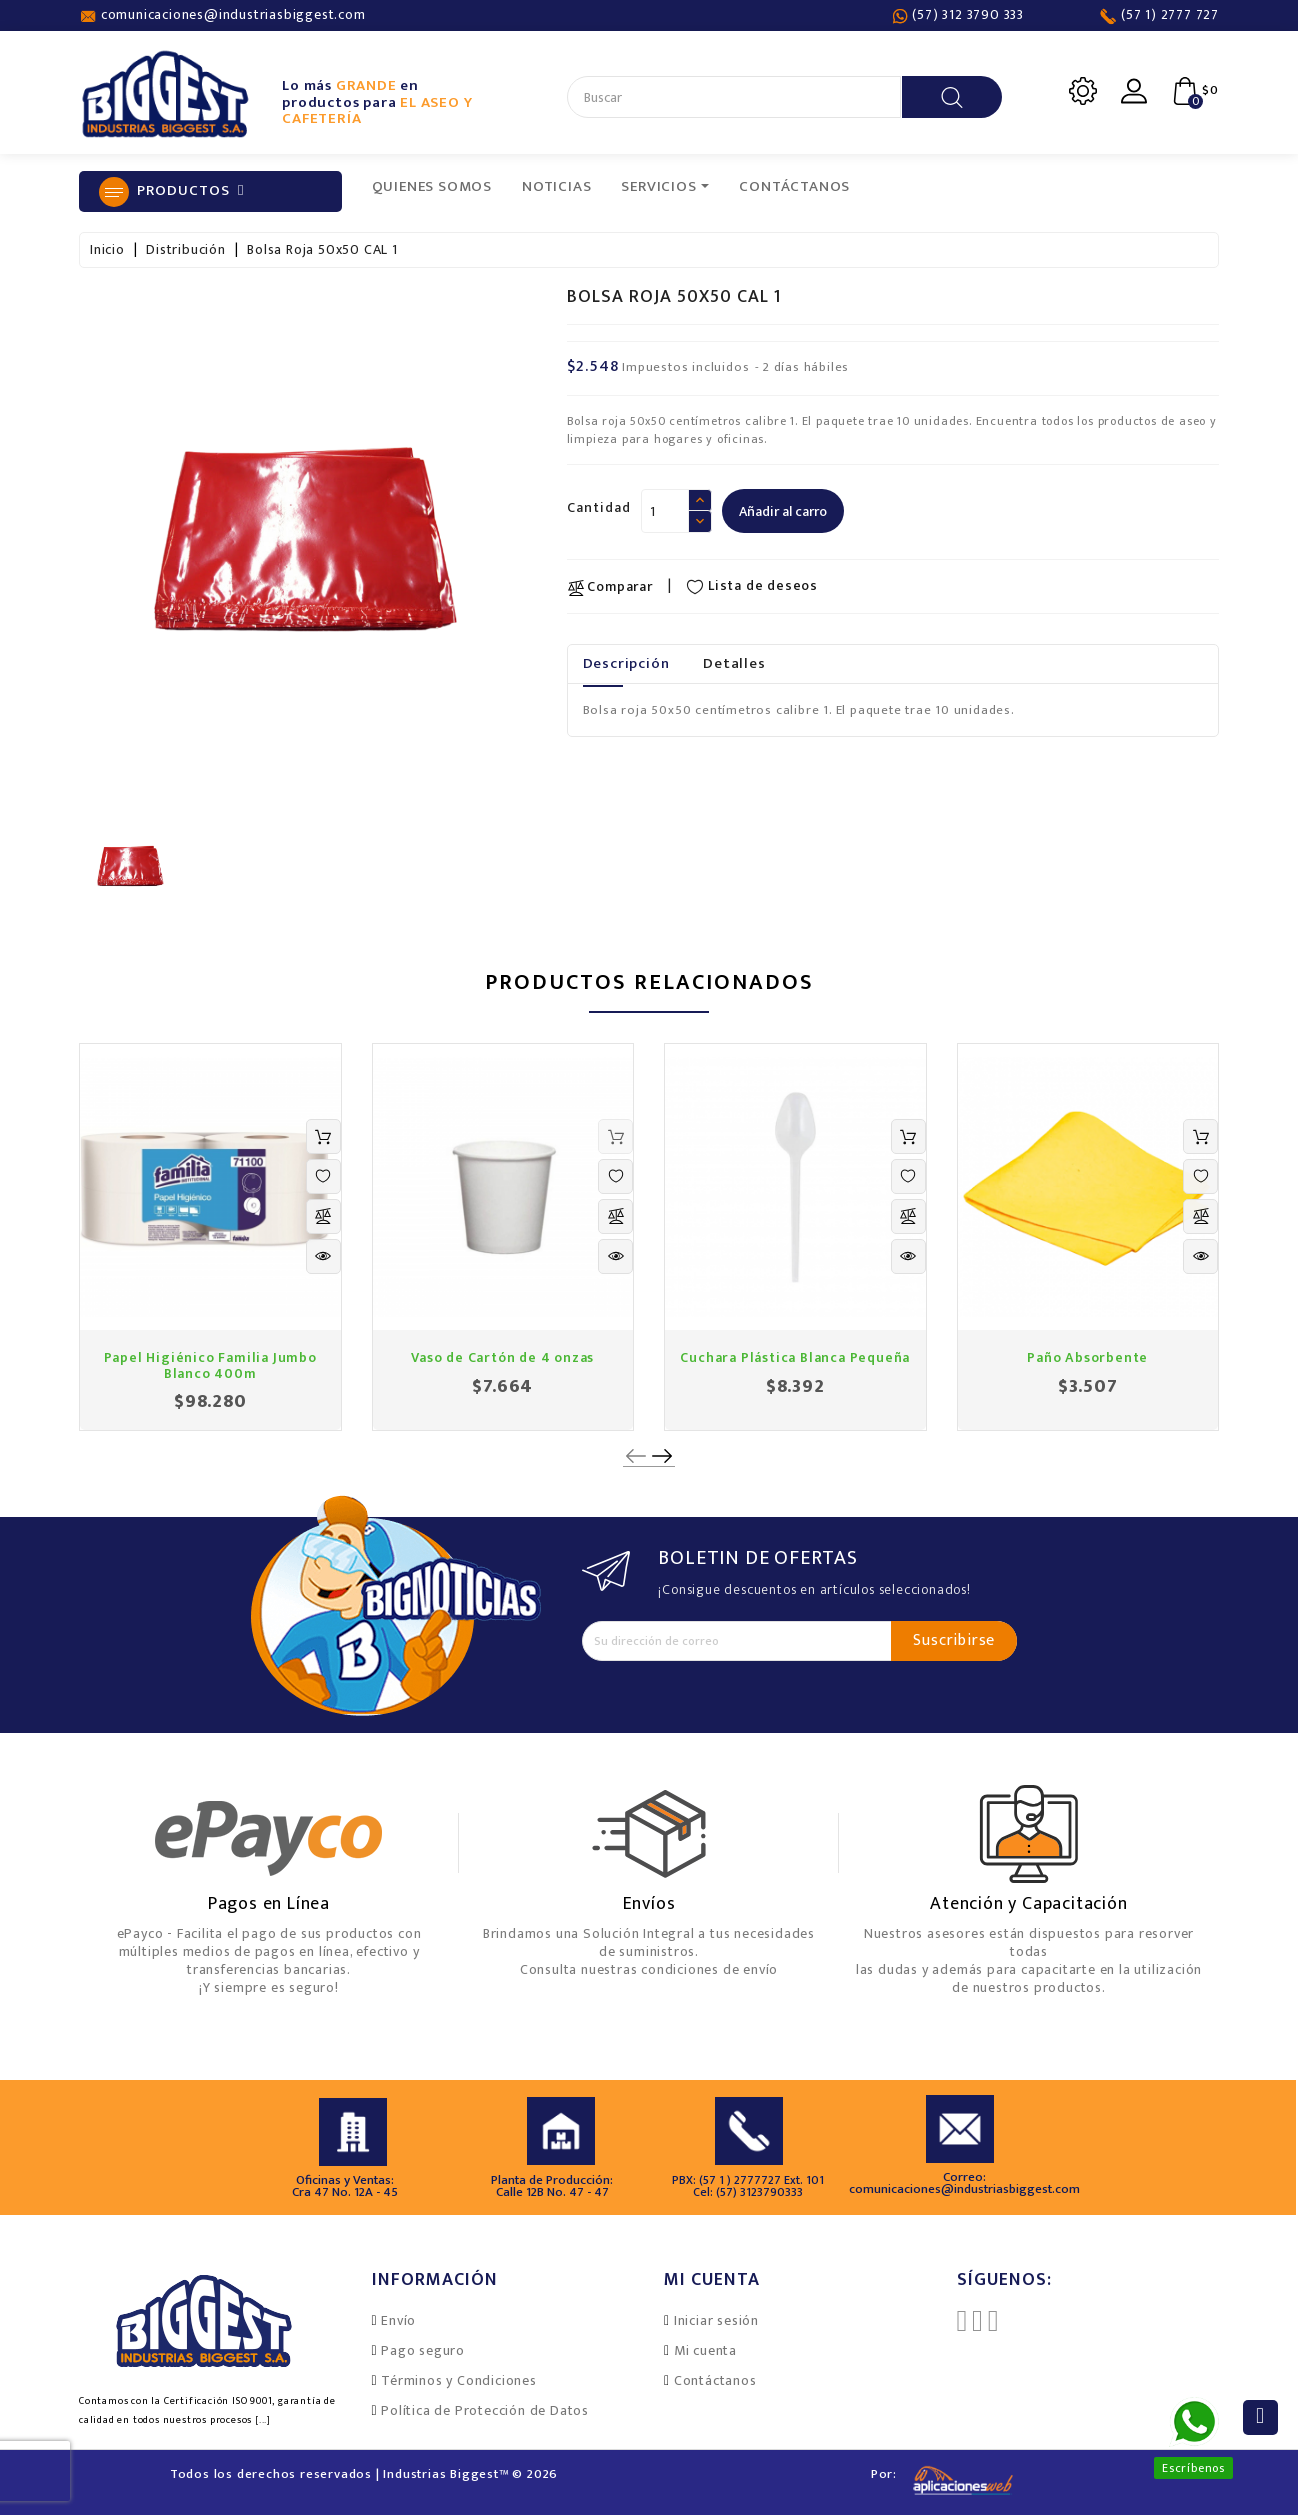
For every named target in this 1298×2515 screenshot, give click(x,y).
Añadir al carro (783, 511)
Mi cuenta (705, 2350)
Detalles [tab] (734, 663)
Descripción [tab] (626, 663)
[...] (263, 2420)
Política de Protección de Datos (485, 2410)
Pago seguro (423, 2350)
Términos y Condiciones (459, 2380)
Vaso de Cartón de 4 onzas (502, 1357)
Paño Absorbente (1087, 1357)
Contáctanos (715, 2380)
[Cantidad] (665, 511)
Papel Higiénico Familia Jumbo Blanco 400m (210, 1365)
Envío (398, 2320)
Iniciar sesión (716, 2320)
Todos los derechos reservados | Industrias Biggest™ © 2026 (364, 2474)
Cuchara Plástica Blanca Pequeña (795, 1357)
